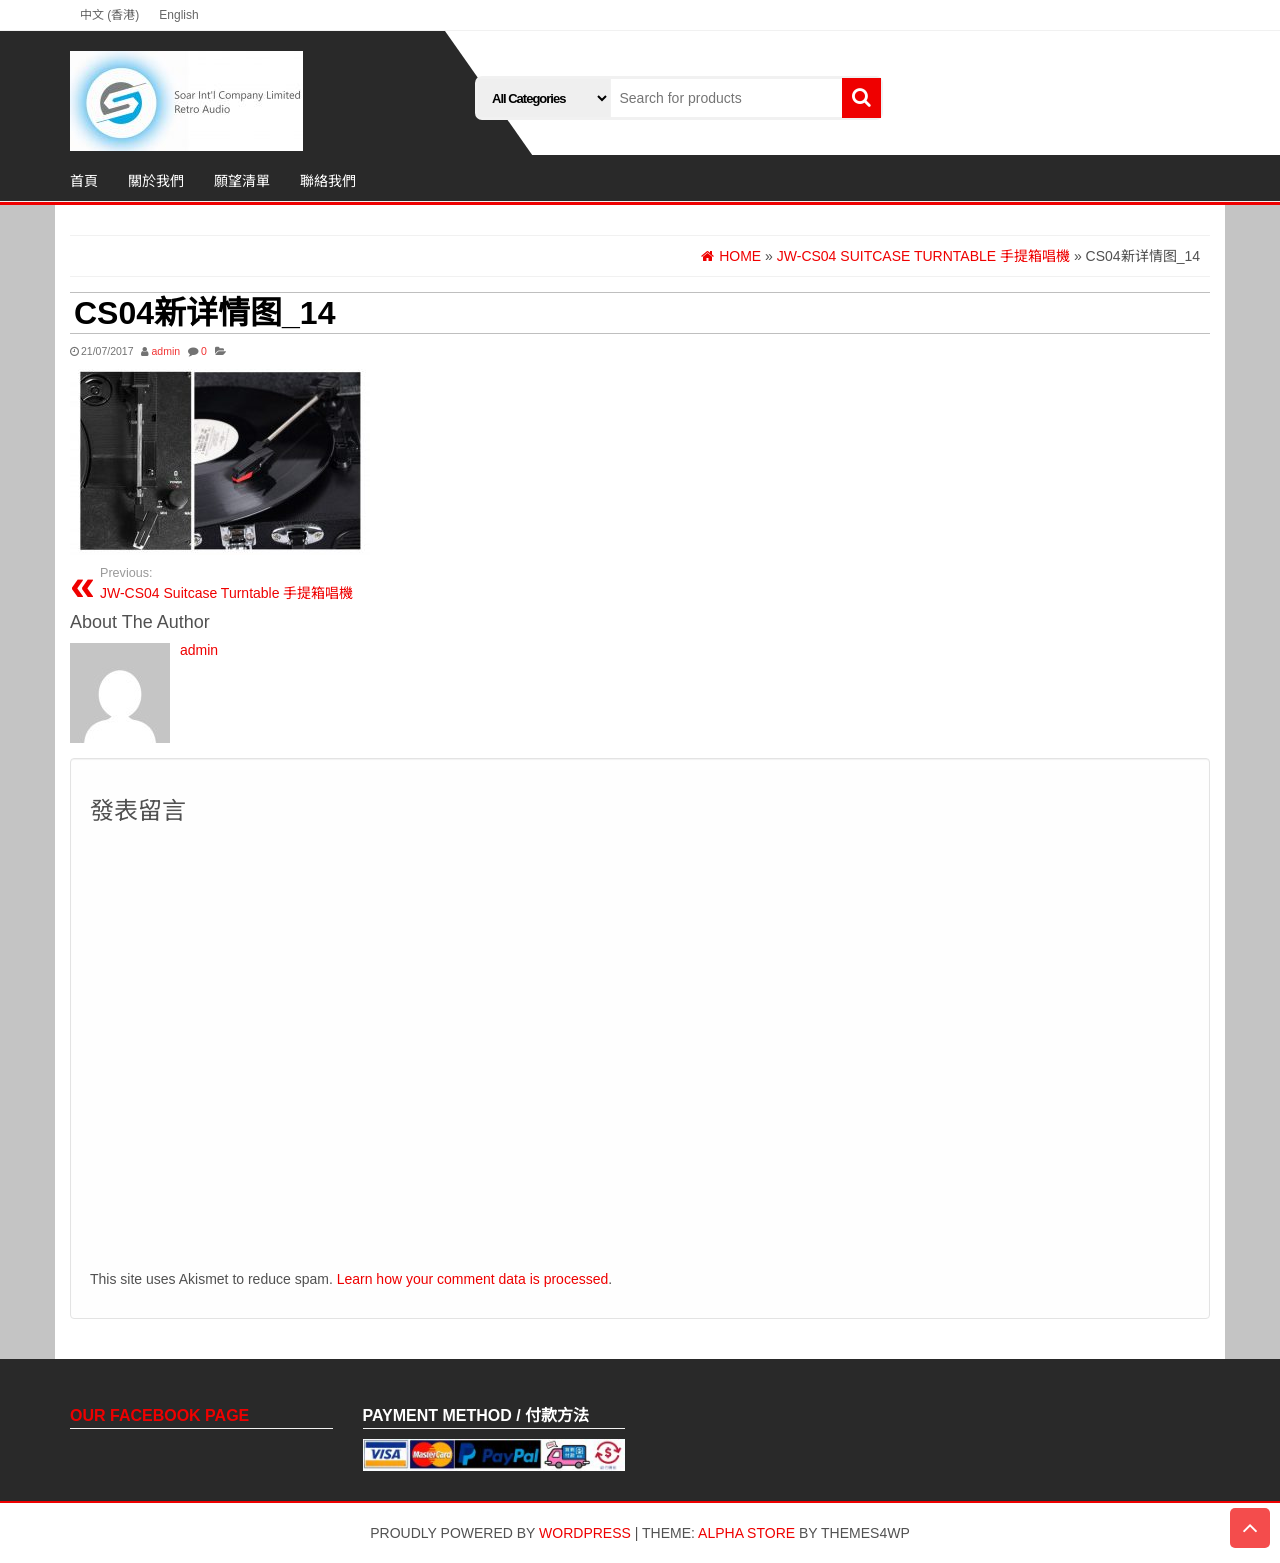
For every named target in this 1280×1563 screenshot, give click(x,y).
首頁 (84, 181)
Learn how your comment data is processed (473, 1279)
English (178, 15)
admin (165, 351)
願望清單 (242, 181)
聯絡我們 (328, 181)
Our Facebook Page (159, 1415)
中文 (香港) (109, 15)
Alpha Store (746, 1533)
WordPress (585, 1533)
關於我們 (156, 181)
